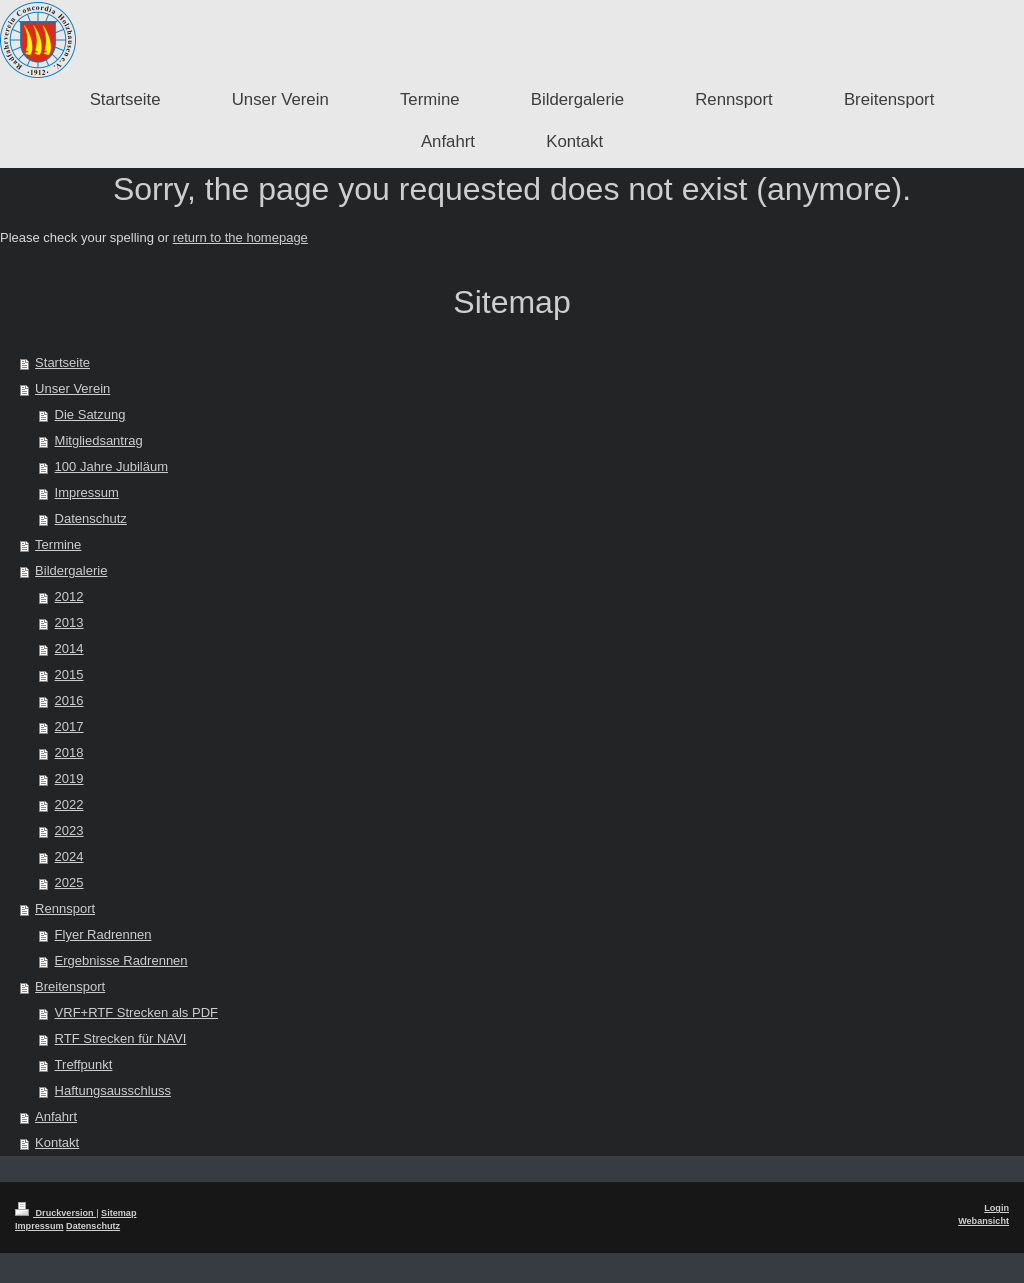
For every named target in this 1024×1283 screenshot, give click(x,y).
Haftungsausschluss (113, 1090)
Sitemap (118, 1213)
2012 (69, 596)
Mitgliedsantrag (99, 440)
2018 (69, 752)
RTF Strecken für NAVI (121, 1038)
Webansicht (983, 1221)
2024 (69, 856)
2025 (69, 882)
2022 (69, 804)
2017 (69, 726)
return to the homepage (240, 237)
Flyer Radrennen (103, 934)
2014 (69, 648)
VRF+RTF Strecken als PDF (136, 1012)
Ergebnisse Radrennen (121, 960)
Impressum (87, 492)
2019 (69, 778)
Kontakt (57, 1142)
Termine (58, 544)
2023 (69, 830)
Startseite (62, 362)
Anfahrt (56, 1116)
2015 (69, 674)
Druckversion (55, 1213)
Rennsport (65, 908)
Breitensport (70, 986)
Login (996, 1208)
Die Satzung (90, 414)
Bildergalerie (71, 570)
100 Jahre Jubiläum (111, 466)
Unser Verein (72, 388)
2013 (69, 622)
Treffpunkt (84, 1064)
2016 (69, 700)
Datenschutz (91, 518)
